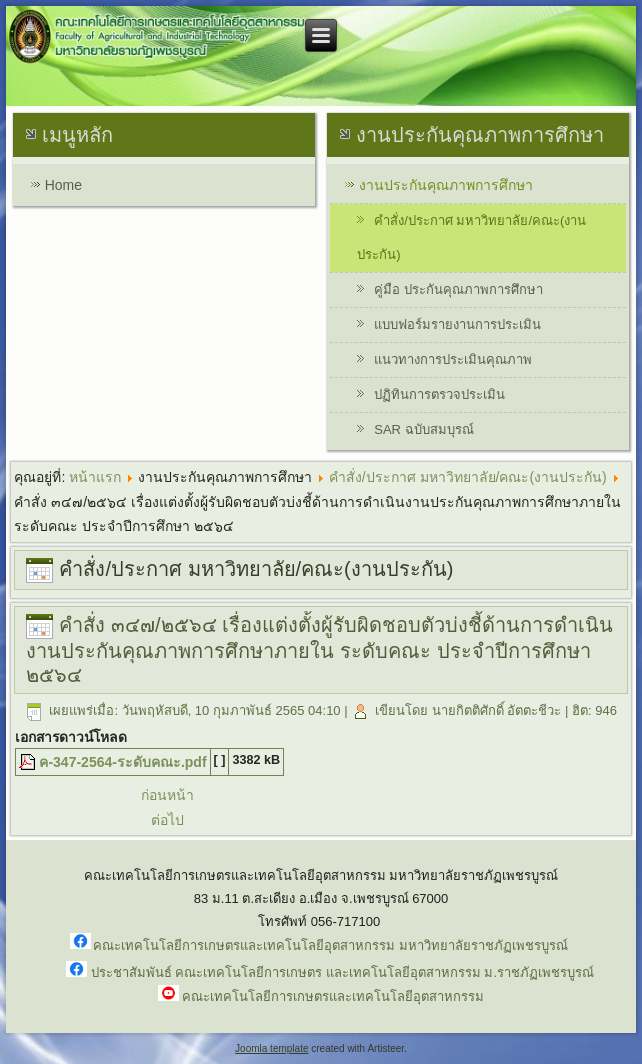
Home (63, 185)
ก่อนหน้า (167, 795)
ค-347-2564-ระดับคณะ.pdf (122, 762)
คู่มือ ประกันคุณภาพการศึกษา (458, 289)
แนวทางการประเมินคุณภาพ (453, 359)
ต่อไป (167, 820)
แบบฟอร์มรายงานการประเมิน (457, 324)
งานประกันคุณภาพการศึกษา (446, 185)
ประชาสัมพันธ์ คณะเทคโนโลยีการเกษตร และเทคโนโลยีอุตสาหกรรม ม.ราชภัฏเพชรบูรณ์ (342, 972)
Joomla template (271, 1048)
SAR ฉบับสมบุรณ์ (423, 429)
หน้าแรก (95, 477)
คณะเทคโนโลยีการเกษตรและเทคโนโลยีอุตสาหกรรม (333, 996)
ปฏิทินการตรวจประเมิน (439, 394)
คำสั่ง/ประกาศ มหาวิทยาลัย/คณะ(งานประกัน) (471, 237)
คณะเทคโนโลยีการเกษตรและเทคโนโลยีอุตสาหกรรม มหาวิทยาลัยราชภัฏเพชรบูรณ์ (330, 945)
